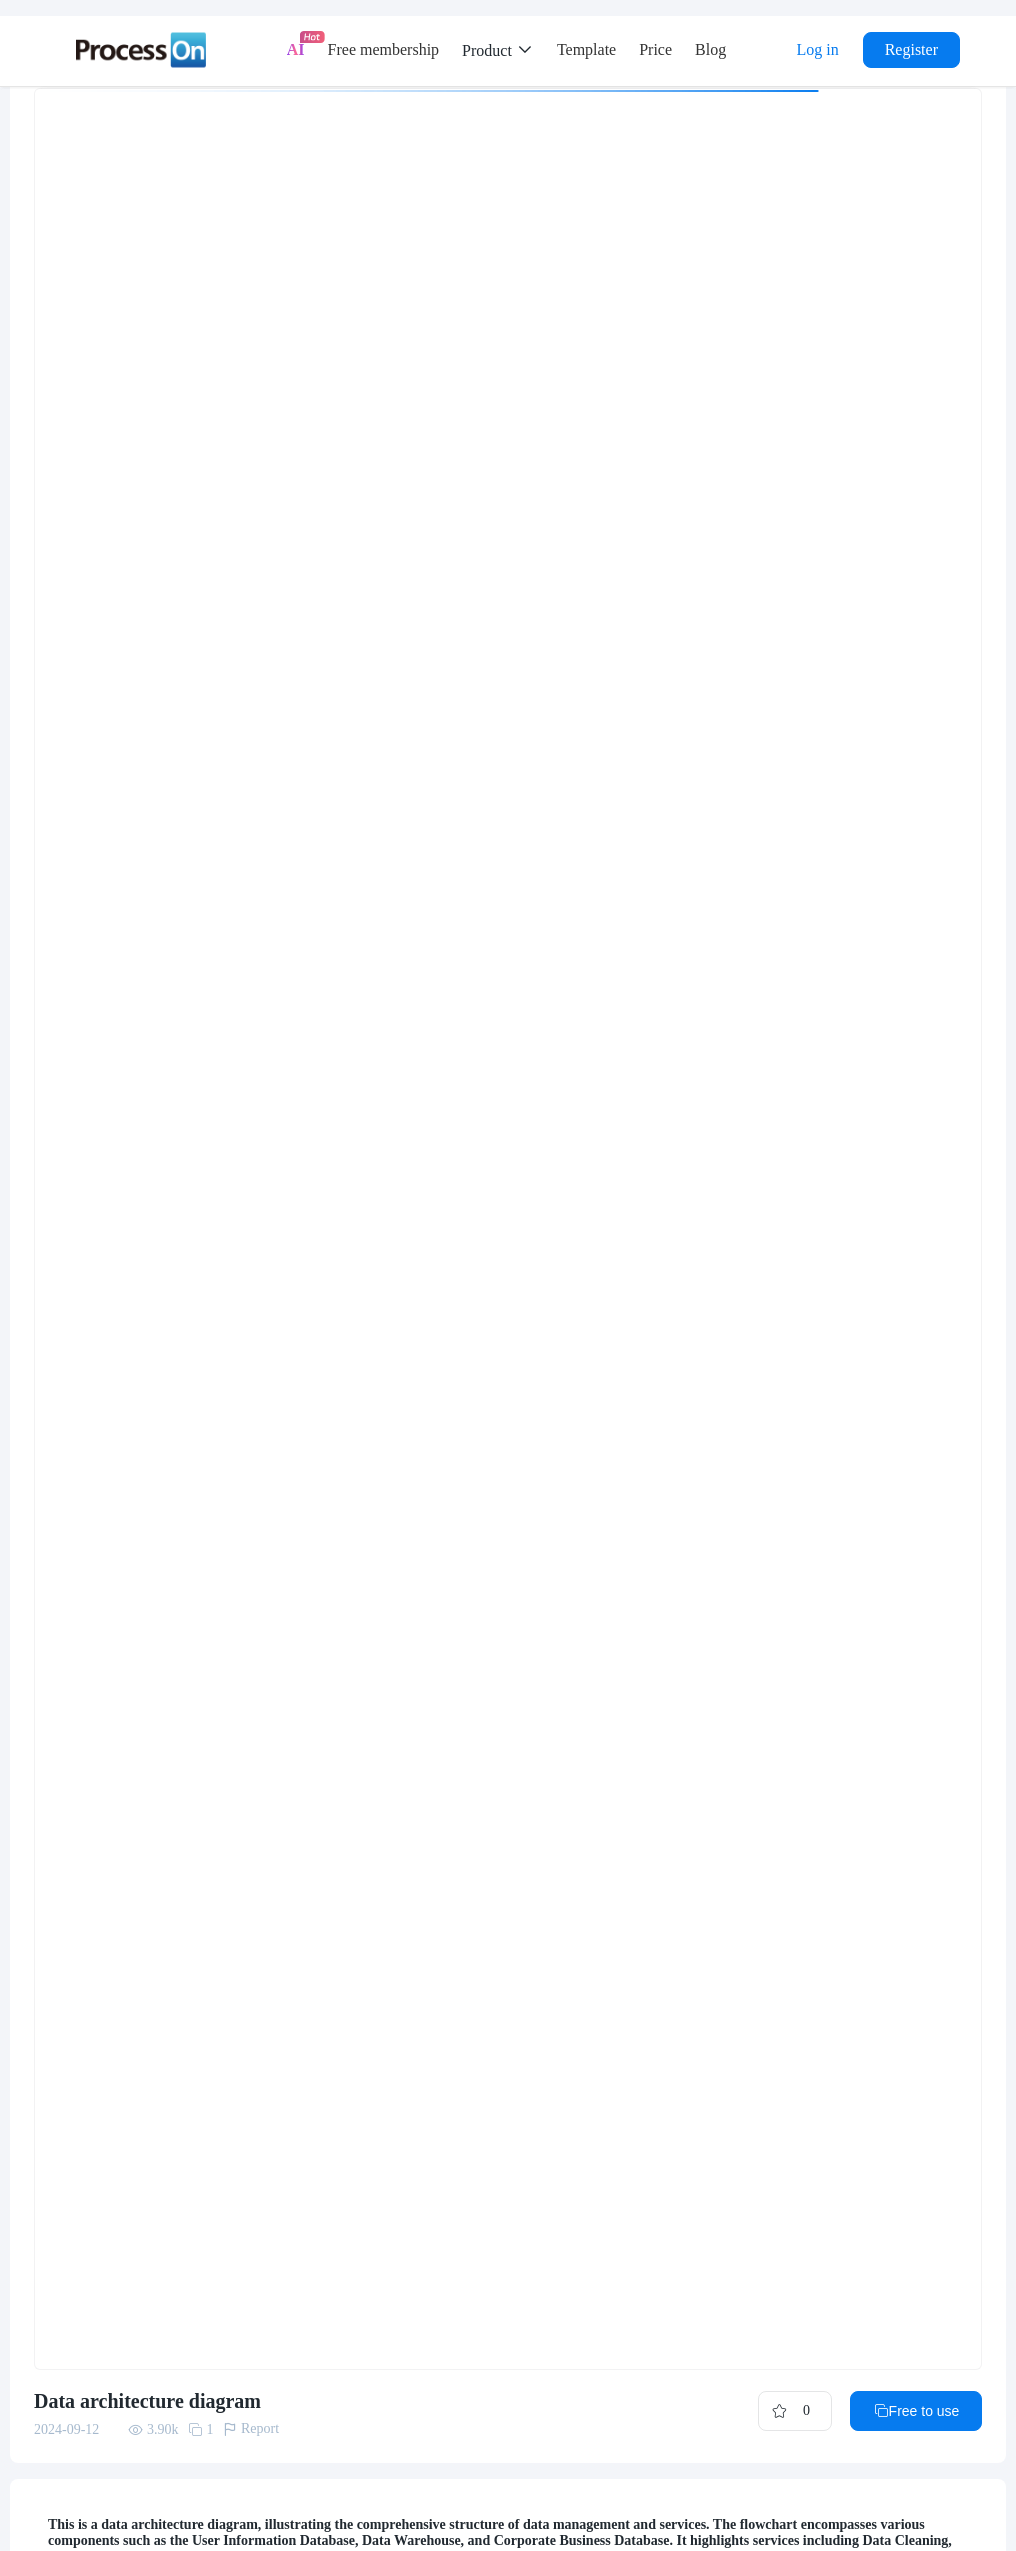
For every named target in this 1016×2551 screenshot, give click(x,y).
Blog (710, 49)
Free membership (384, 49)
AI (296, 49)
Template (586, 49)
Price (655, 49)
